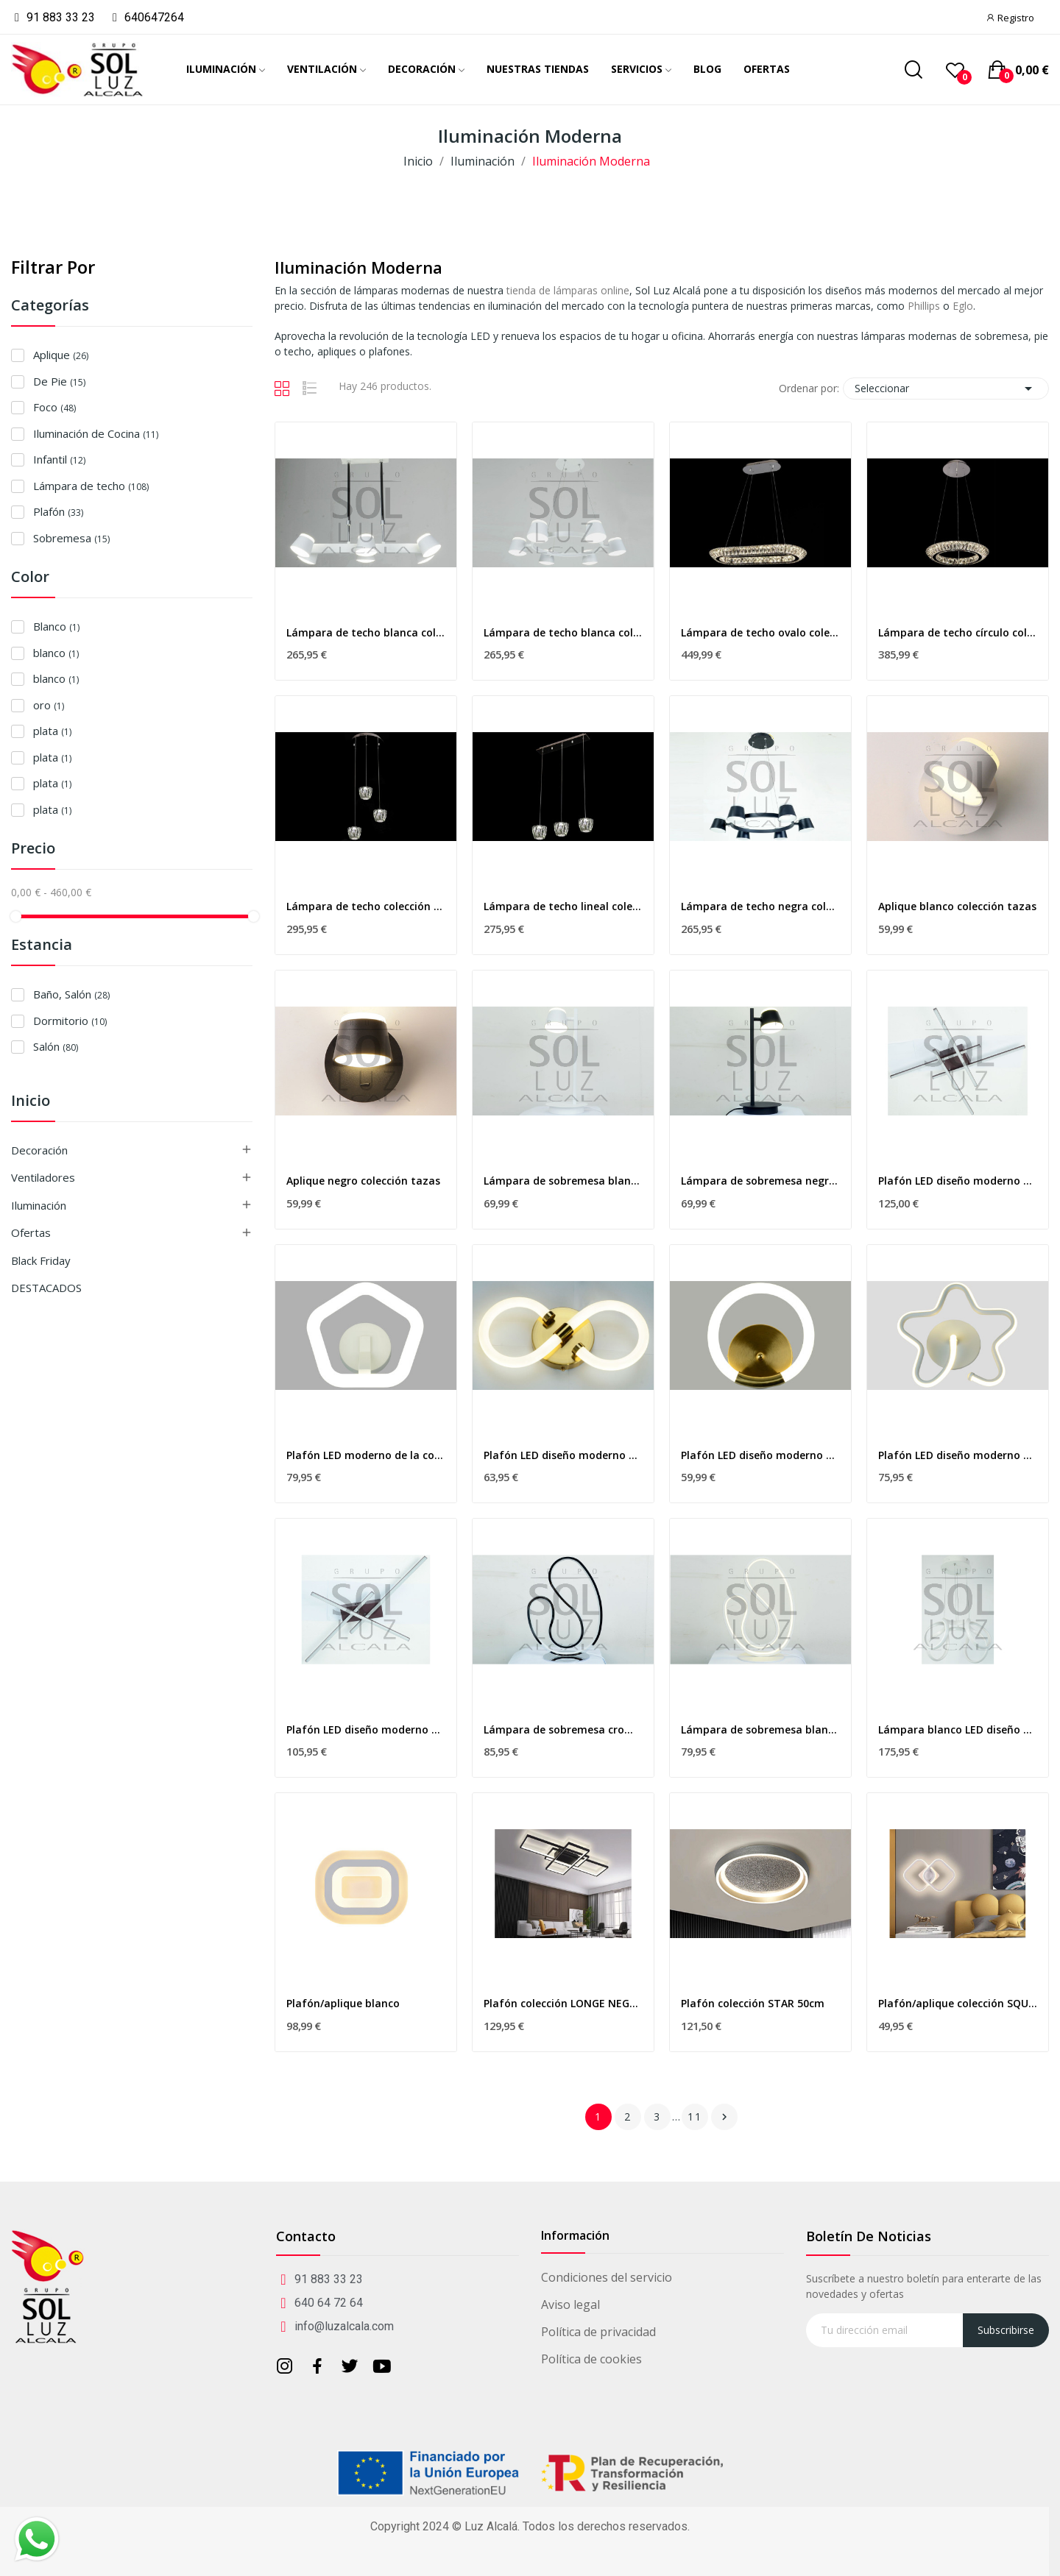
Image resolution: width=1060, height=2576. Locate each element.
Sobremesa (71, 538)
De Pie (59, 381)
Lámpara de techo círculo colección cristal (957, 632)
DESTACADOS (46, 1287)
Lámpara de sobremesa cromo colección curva (563, 1729)
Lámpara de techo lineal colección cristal (563, 906)
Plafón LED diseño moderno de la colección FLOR (957, 1455)
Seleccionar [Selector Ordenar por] (946, 388)
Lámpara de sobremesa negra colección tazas (760, 1181)
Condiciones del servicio (606, 2277)
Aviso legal (570, 2304)
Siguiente (724, 2116)
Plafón (58, 511)
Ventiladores (43, 1177)
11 (695, 2116)
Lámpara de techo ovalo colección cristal (760, 632)
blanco (56, 652)
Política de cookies (591, 2359)
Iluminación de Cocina (95, 433)
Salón (55, 1046)
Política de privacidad (598, 2332)
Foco (54, 407)
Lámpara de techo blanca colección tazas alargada (365, 632)
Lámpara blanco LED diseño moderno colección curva (957, 1729)
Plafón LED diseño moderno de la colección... (957, 1181)
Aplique (60, 354)
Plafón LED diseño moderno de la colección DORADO (563, 1455)
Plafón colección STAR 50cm (752, 2003)
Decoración (39, 1150)
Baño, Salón (71, 994)
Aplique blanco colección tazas (957, 906)
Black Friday (41, 1260)
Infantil (59, 459)
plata (52, 730)
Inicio (30, 1101)
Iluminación (38, 1205)
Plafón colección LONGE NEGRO (563, 2003)
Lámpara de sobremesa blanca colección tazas (563, 1181)
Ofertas (31, 1232)
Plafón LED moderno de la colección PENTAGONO (365, 1455)
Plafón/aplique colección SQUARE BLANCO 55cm (957, 2003)
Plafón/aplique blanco (343, 2003)
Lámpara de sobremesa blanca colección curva (760, 1729)
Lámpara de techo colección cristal (365, 906)
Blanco (56, 626)
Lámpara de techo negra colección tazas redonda (760, 906)
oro (48, 705)
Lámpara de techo (91, 485)
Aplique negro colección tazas (363, 1181)
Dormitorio (70, 1020)
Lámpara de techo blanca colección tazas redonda (563, 632)
